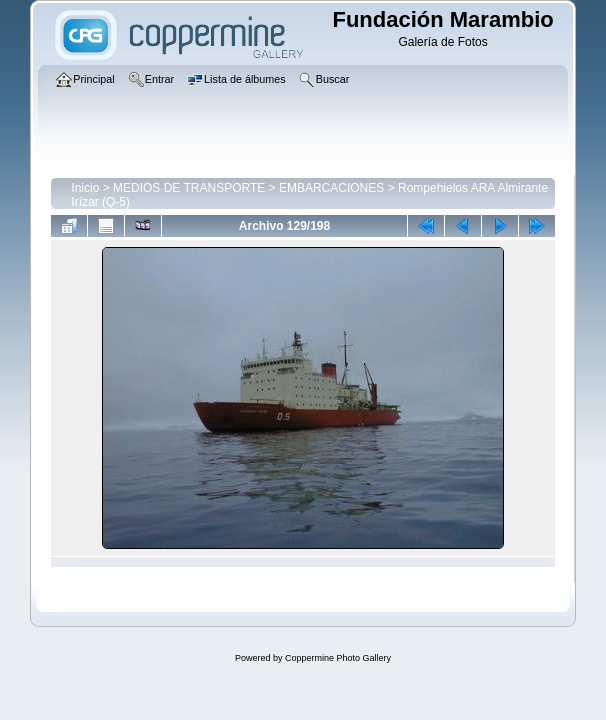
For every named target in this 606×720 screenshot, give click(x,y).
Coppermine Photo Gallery (338, 658)
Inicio (85, 188)
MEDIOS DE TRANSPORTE (189, 188)
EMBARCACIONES (331, 188)
